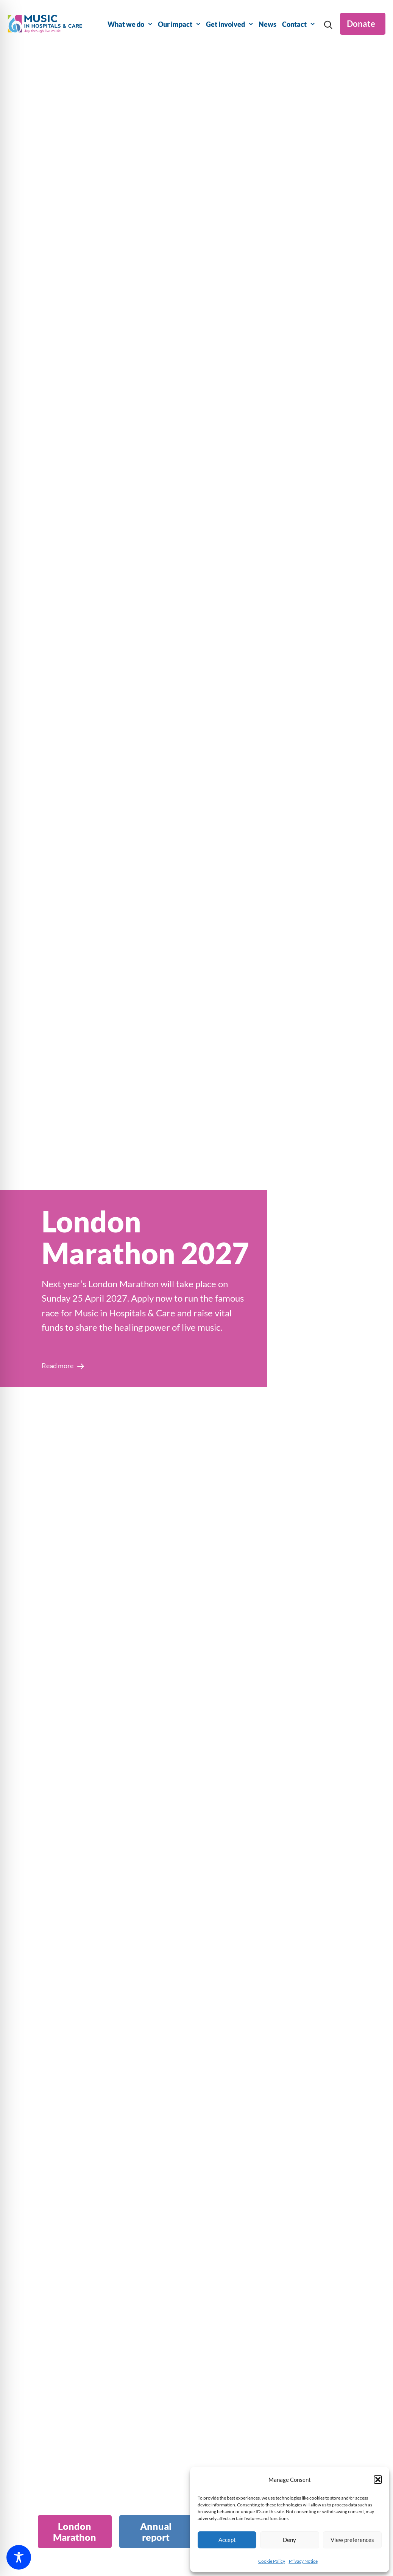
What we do (130, 24)
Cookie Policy (271, 2561)
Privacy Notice (303, 2561)
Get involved (229, 24)
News (267, 24)
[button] (378, 2479)
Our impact (179, 24)
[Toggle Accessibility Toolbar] (19, 2557)
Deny (289, 2539)
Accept (227, 2539)
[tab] (75, 2531)
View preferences (352, 2539)
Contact (298, 24)
